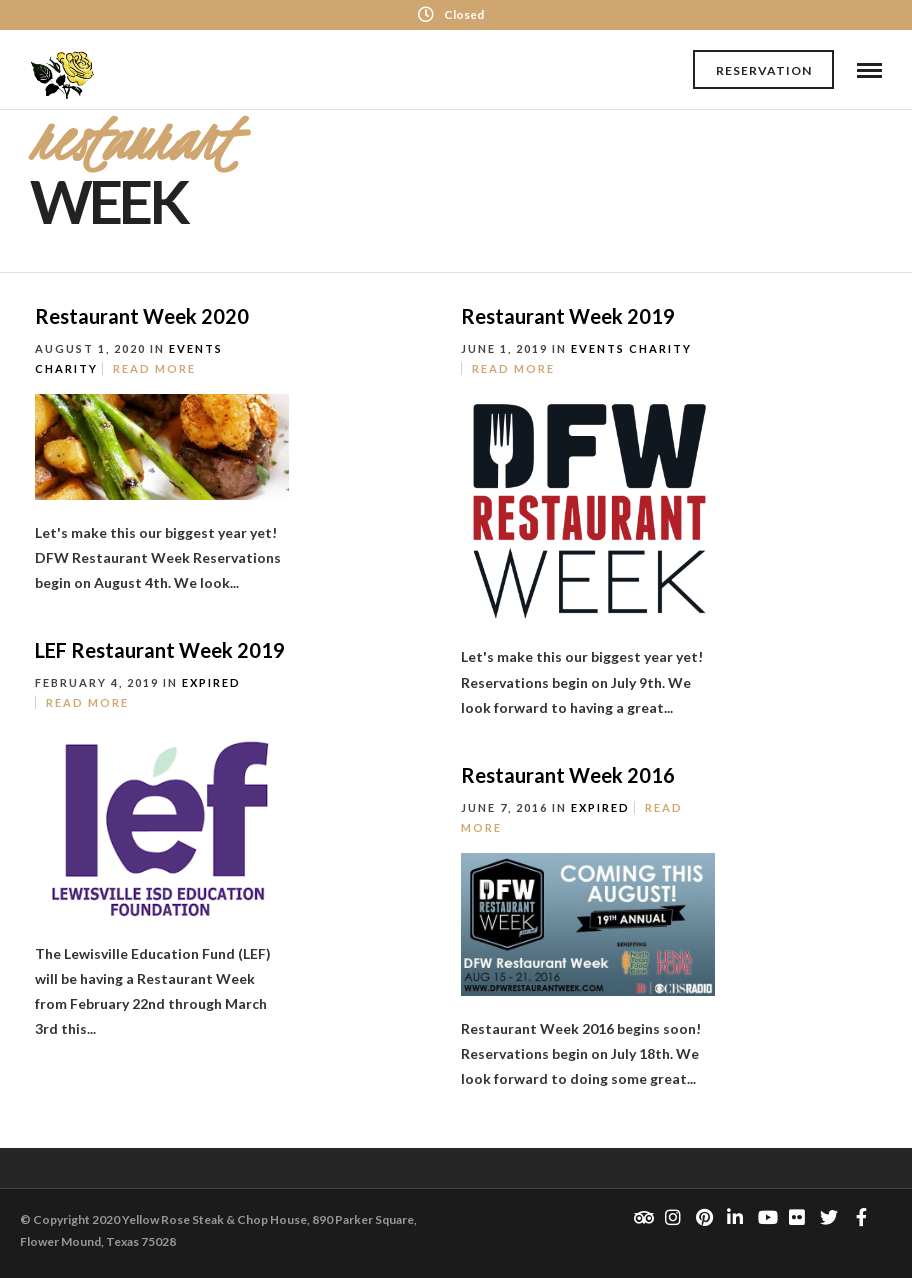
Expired (211, 682)
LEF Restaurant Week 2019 (160, 650)
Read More (154, 368)
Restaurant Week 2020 (142, 316)
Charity (66, 368)
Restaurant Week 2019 (568, 316)
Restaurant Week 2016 (568, 775)
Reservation (764, 70)
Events (196, 348)
